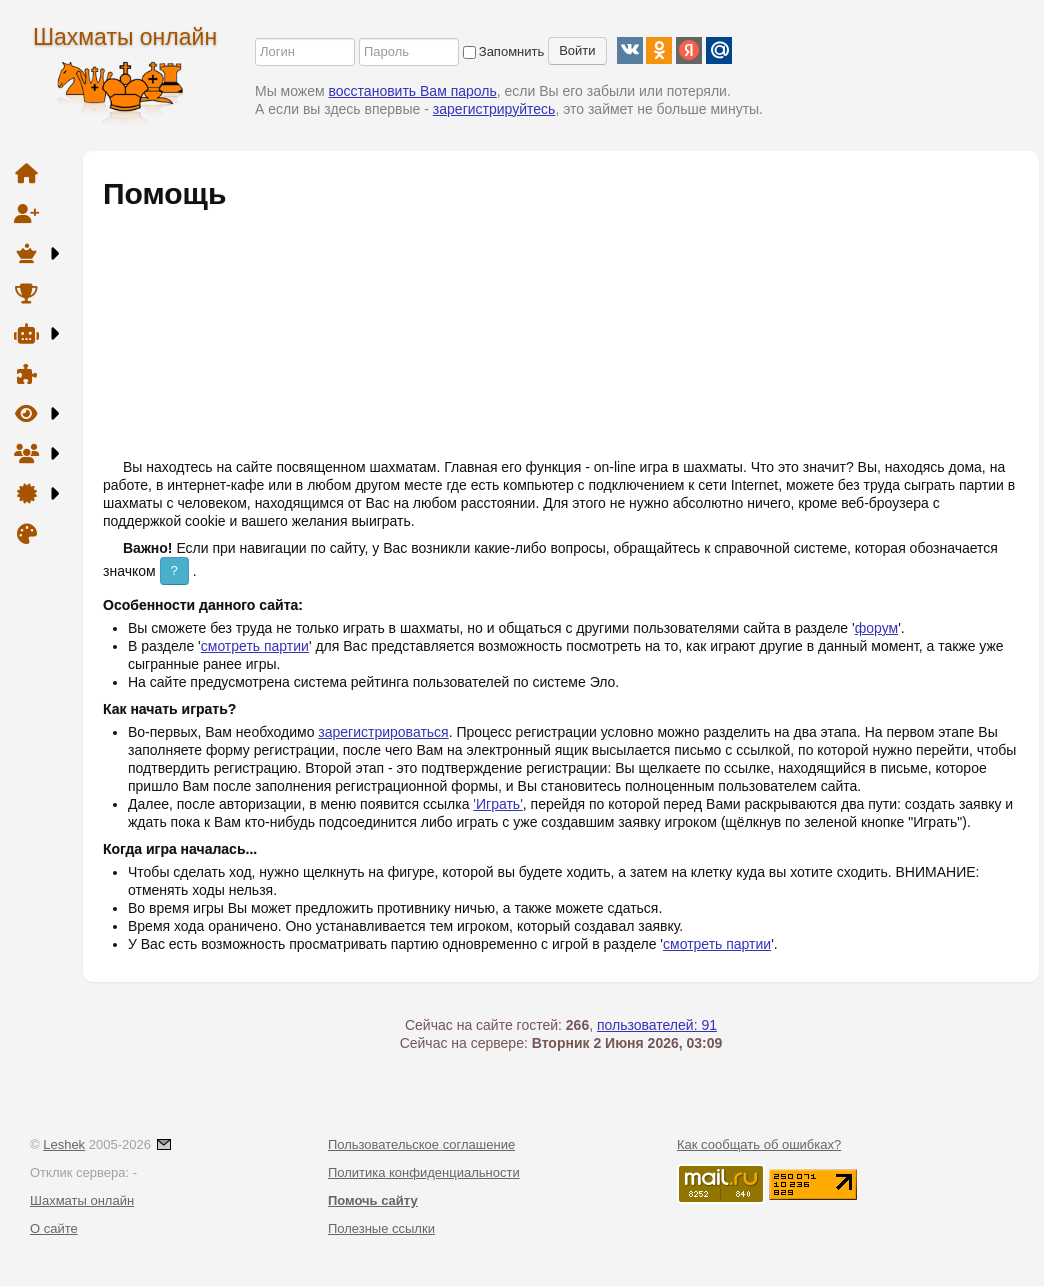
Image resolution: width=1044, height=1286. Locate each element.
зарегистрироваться (383, 732)
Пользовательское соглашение (421, 1144)
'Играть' (498, 804)
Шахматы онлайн (125, 37)
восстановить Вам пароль (413, 91)
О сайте (54, 1228)
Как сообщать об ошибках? (759, 1144)
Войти (577, 50)
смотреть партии (255, 646)
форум (876, 628)
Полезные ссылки (381, 1228)
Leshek (64, 1144)
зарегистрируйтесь (494, 109)
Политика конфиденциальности (424, 1172)
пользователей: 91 (657, 1025)
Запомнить (503, 51)
